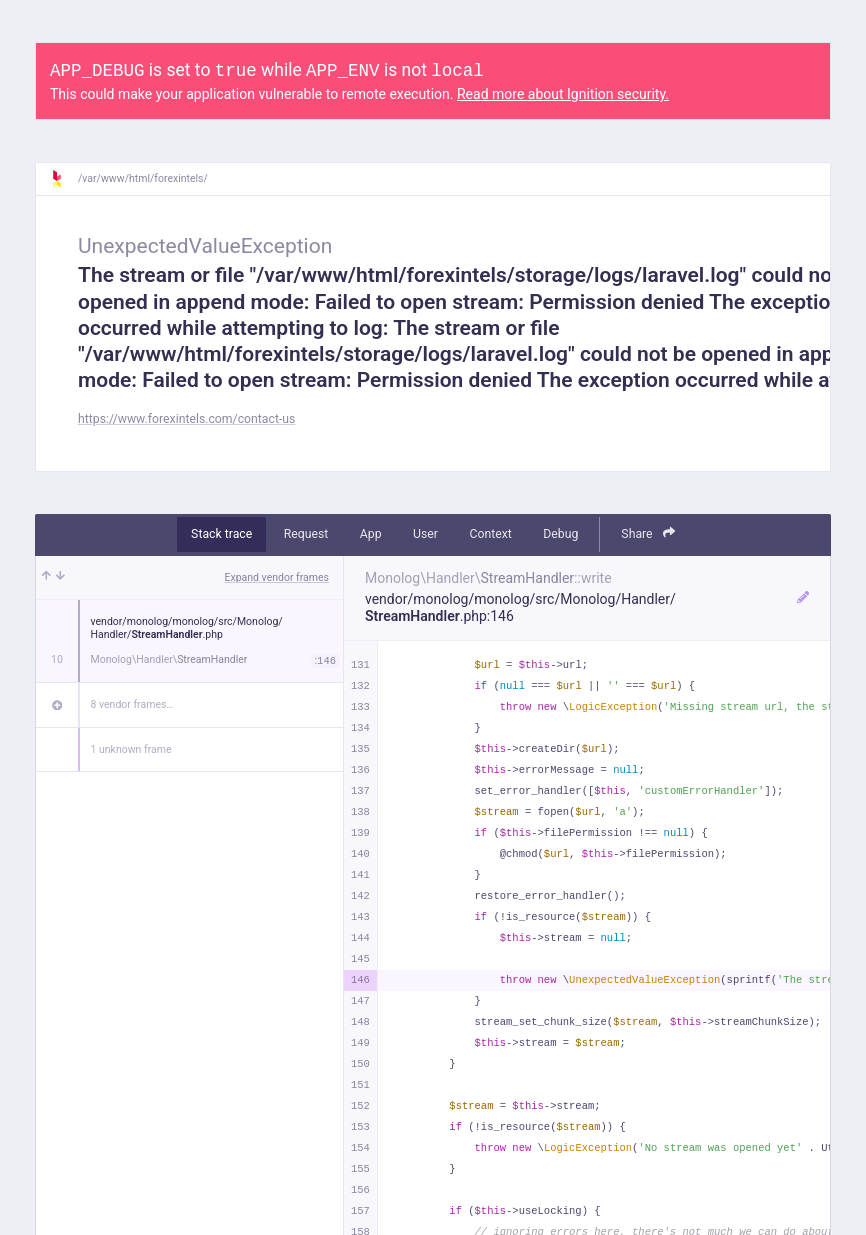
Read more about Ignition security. (563, 94)
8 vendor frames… (132, 704)
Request (306, 534)
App (371, 534)
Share (648, 533)
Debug (560, 534)
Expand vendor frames (277, 577)
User (425, 534)
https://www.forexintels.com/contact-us (186, 419)
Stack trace (221, 534)
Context (490, 534)
